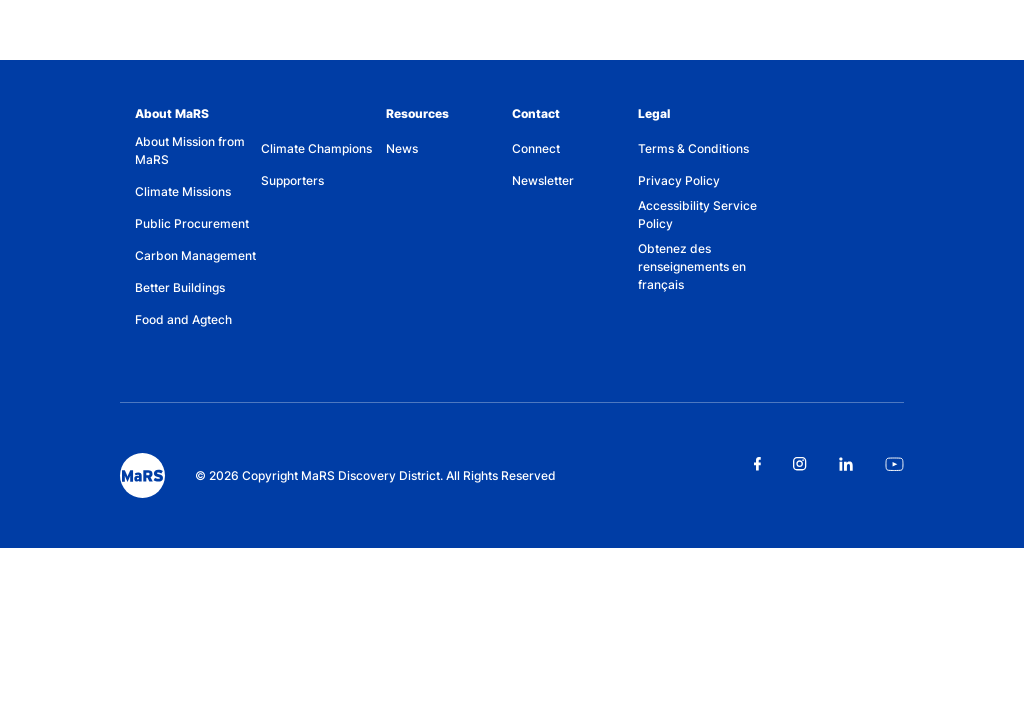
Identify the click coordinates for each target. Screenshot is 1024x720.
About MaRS (172, 113)
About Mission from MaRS (190, 150)
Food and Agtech (183, 319)
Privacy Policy (679, 180)
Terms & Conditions (693, 148)
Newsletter (543, 180)
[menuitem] (198, 154)
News (402, 148)
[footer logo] (142, 475)
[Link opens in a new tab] (757, 464)
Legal (654, 113)
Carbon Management (195, 255)
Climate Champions (316, 148)
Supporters (292, 180)
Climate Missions (183, 191)
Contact (536, 113)
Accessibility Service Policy (697, 214)
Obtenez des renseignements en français (692, 266)
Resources (417, 113)
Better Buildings (180, 287)
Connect (536, 148)
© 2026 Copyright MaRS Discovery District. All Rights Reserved (375, 475)
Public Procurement (192, 223)
